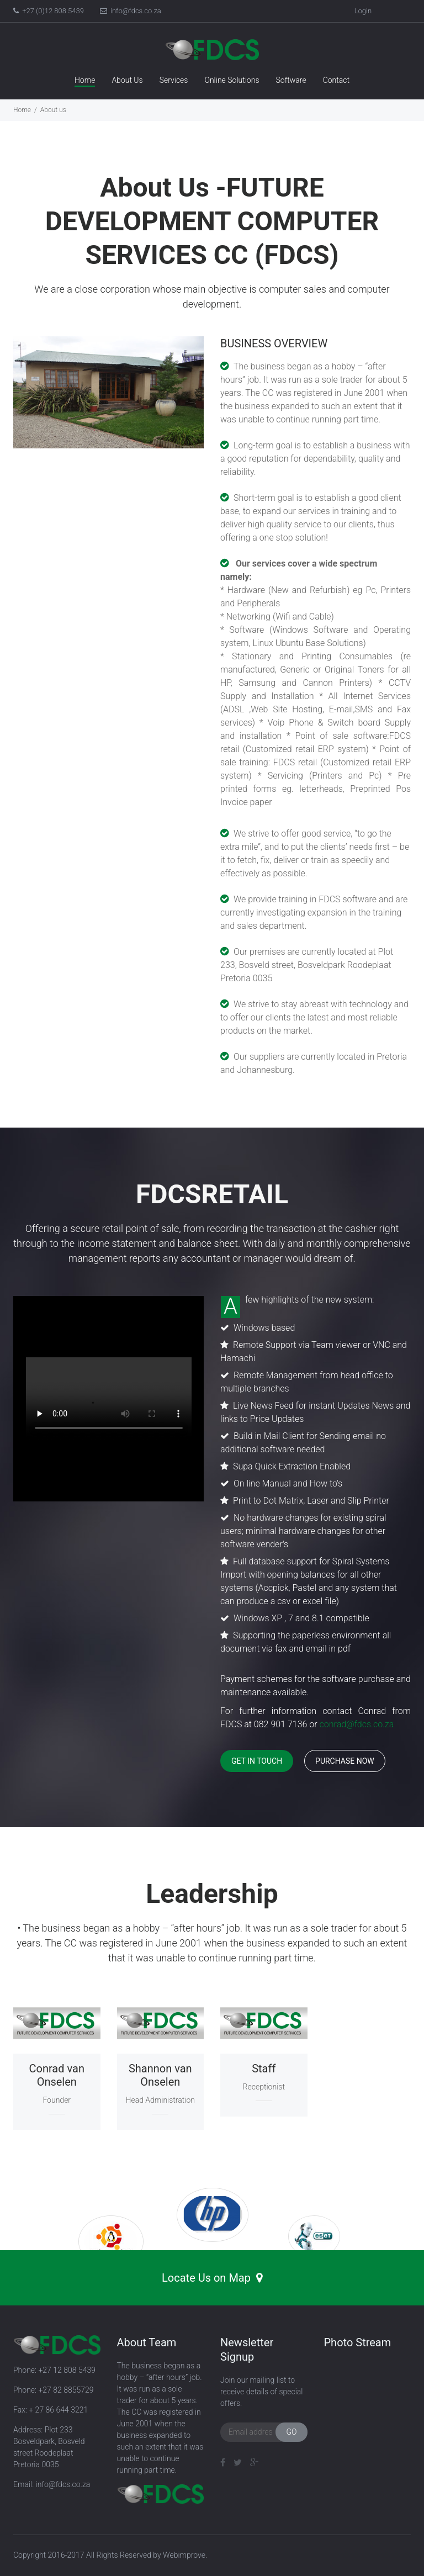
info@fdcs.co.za (130, 11)
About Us (127, 80)
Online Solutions (231, 80)
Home (85, 80)
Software (291, 80)
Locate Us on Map (212, 2277)
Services (174, 80)
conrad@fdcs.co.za (357, 1724)
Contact (336, 80)
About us (53, 110)
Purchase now (344, 1761)
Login (363, 11)
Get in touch (256, 1761)
